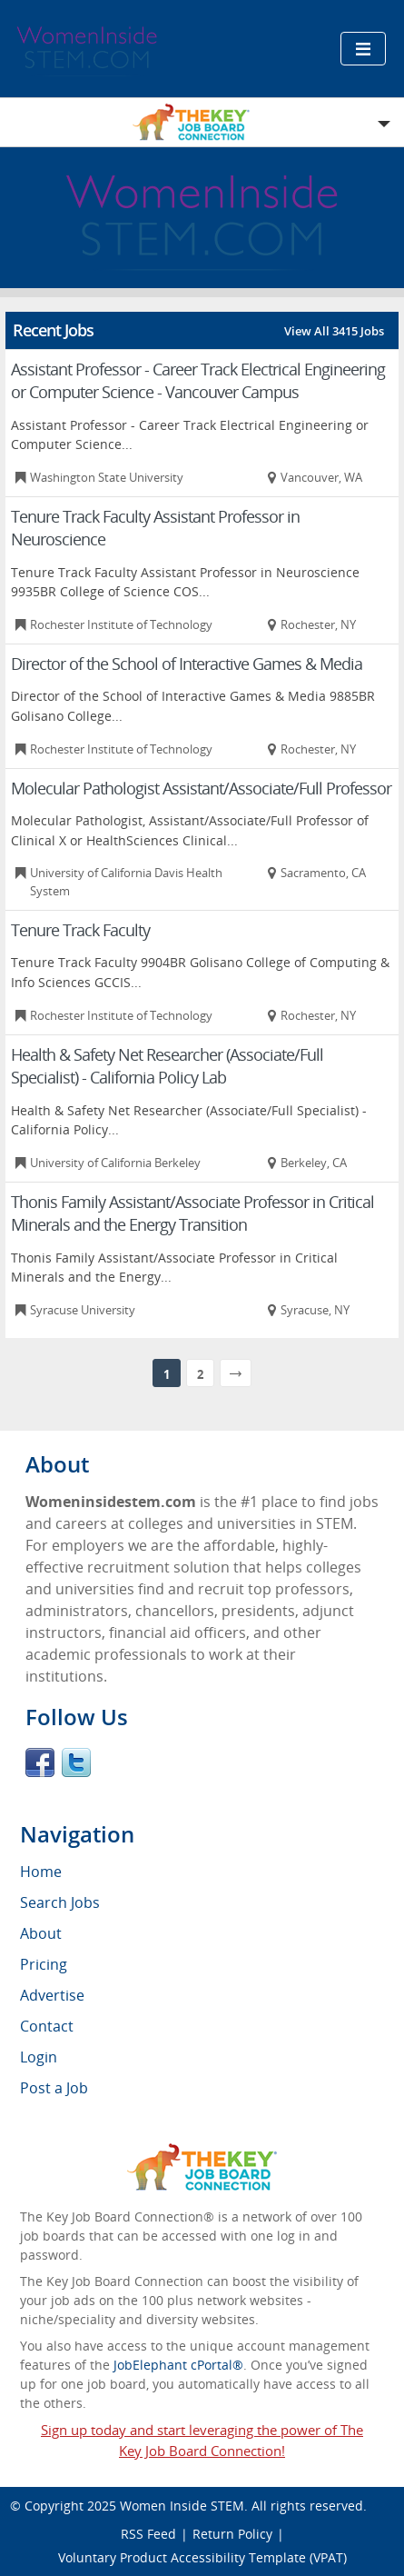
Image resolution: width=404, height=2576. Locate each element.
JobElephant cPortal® (178, 2364)
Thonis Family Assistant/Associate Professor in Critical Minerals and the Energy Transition (192, 1213)
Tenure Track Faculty (80, 930)
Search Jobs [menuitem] (60, 1902)
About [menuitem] (41, 1933)
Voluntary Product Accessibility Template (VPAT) (202, 2557)
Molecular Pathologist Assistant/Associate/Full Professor (201, 788)
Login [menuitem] (38, 2057)
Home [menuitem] (41, 1872)
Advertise (52, 1995)
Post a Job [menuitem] (54, 2088)
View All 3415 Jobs (334, 331)
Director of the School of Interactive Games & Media (186, 663)
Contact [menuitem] (47, 2026)
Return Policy (232, 2533)
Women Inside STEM (182, 2505)
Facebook (39, 1762)
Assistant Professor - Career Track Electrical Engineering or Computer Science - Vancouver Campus (198, 380)
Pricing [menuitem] (43, 1964)
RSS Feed (148, 2533)
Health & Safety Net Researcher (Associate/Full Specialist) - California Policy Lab (167, 1065)
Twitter (76, 1762)
